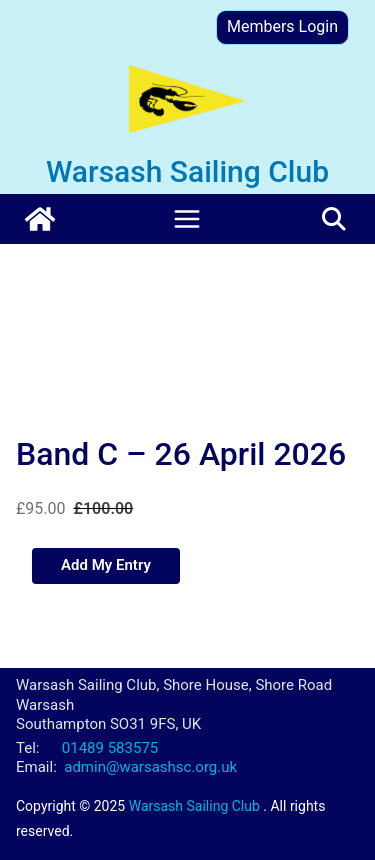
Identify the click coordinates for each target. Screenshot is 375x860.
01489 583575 (110, 748)
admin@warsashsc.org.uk (150, 767)
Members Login (282, 26)
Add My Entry (106, 565)
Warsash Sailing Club (187, 171)
